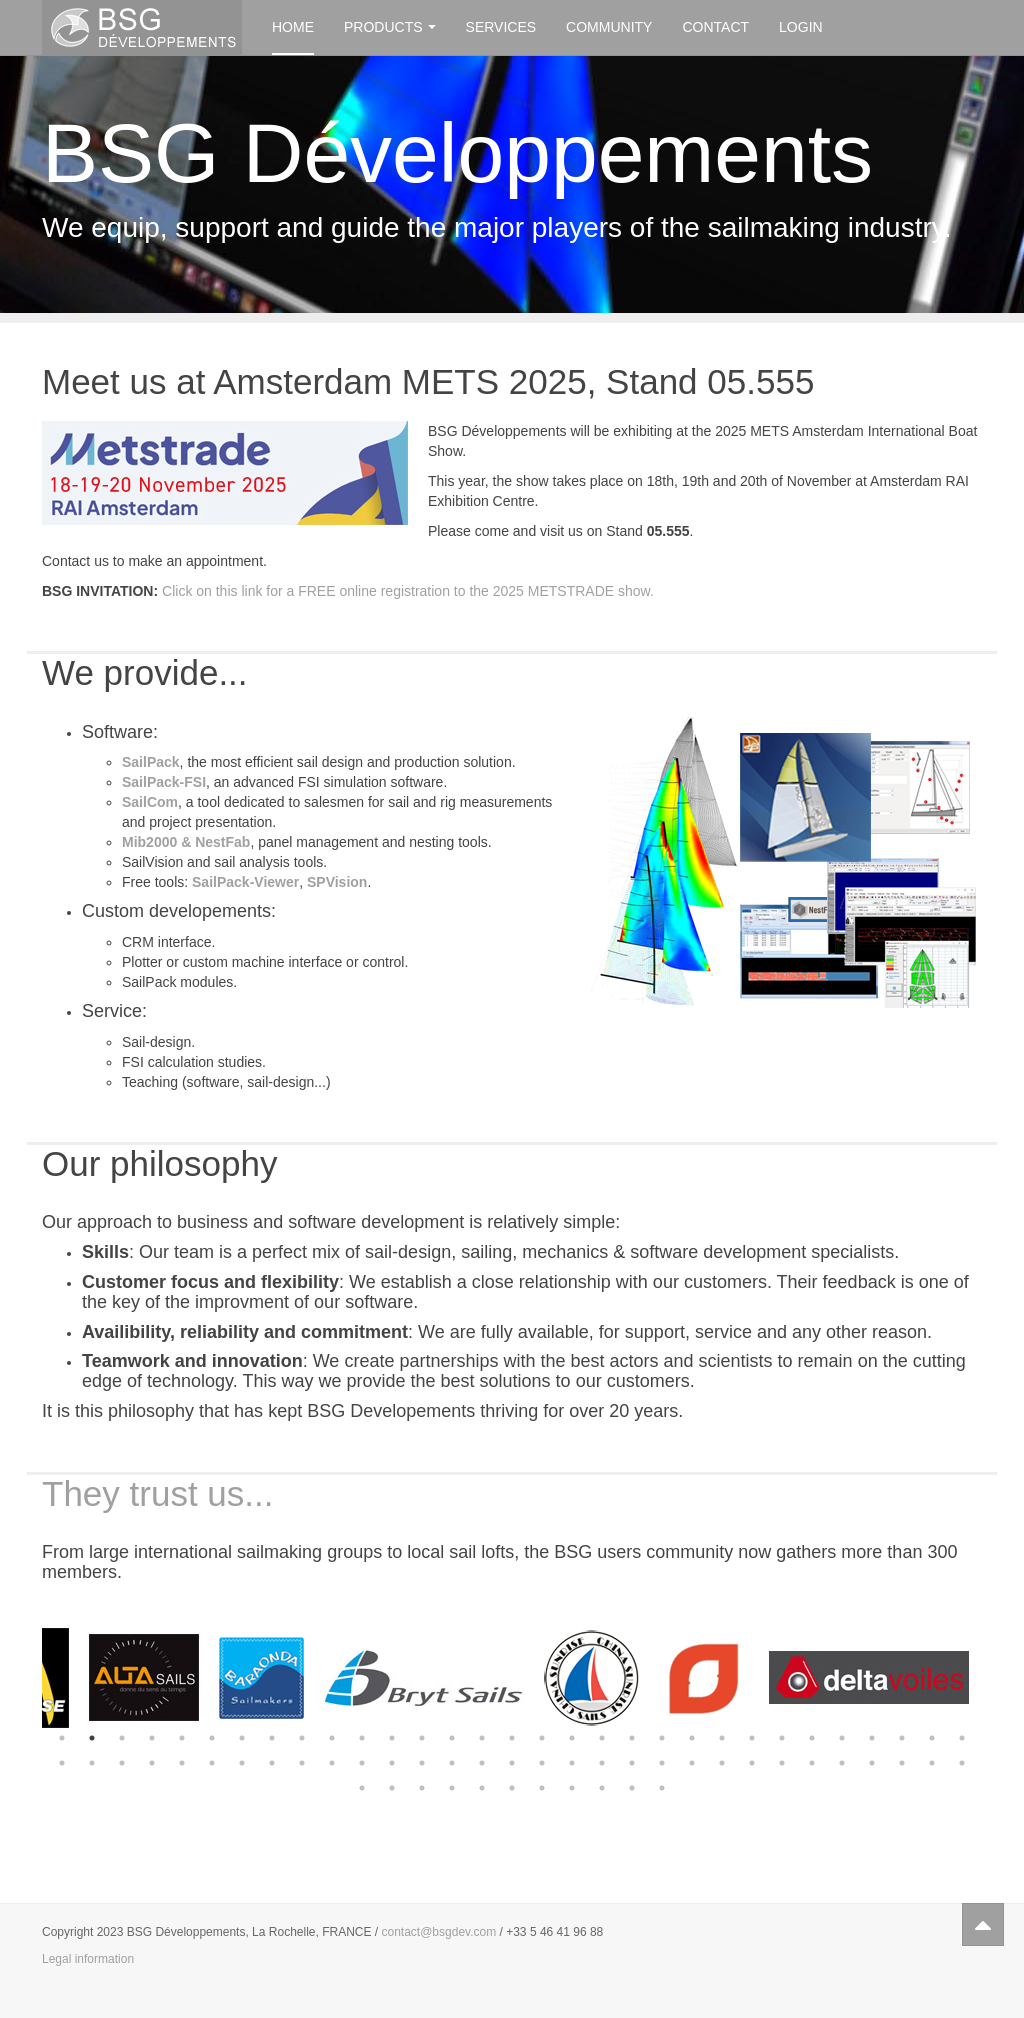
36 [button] (182, 1763)
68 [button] (512, 1788)
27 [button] (842, 1738)
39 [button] (272, 1763)
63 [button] (362, 1788)
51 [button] (632, 1763)
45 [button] (452, 1763)
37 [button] (212, 1763)
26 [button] (812, 1738)
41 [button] (332, 1763)
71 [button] (602, 1788)
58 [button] (842, 1763)
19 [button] (602, 1738)
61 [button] (932, 1763)
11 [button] (362, 1738)
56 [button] (782, 1763)
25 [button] (782, 1738)
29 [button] (902, 1738)
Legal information (88, 1959)
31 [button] (962, 1738)
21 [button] (662, 1738)
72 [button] (632, 1788)
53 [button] (692, 1763)
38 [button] (242, 1763)
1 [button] (62, 1738)
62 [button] (962, 1763)
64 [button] (392, 1788)
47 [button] (512, 1763)
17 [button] (542, 1738)
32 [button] (62, 1763)
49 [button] (572, 1763)
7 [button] (242, 1738)
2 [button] (92, 1738)
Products (390, 27)
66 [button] (452, 1788)
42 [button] (362, 1763)
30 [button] (932, 1738)
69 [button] (542, 1788)
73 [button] (662, 1788)
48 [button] (542, 1763)
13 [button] (422, 1738)
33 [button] (92, 1763)
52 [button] (662, 1763)
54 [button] (722, 1763)
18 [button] (572, 1738)
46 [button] (482, 1763)
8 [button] (272, 1738)
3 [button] (122, 1738)
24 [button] (752, 1738)
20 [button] (632, 1738)
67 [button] (482, 1788)
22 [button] (692, 1738)
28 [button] (872, 1738)
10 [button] (332, 1738)
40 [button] (302, 1763)
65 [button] (422, 1788)
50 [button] (602, 1763)
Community (609, 27)
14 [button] (452, 1738)
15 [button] (482, 1738)
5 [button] (182, 1738)
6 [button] (212, 1738)
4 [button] (152, 1738)
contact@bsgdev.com (439, 1932)
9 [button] (302, 1738)
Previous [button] (27, 1678)
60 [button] (902, 1763)
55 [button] (752, 1763)
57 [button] (812, 1763)
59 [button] (872, 1763)
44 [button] (422, 1763)
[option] (102, 1678)
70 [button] (572, 1788)
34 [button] (122, 1763)
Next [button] (997, 1678)
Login (801, 27)
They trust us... (157, 1493)
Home (293, 27)
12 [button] (392, 1738)
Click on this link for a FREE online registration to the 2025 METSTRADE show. (408, 591)
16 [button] (512, 1738)
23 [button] (722, 1738)
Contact (715, 27)
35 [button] (152, 1763)
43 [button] (392, 1763)
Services (501, 27)
